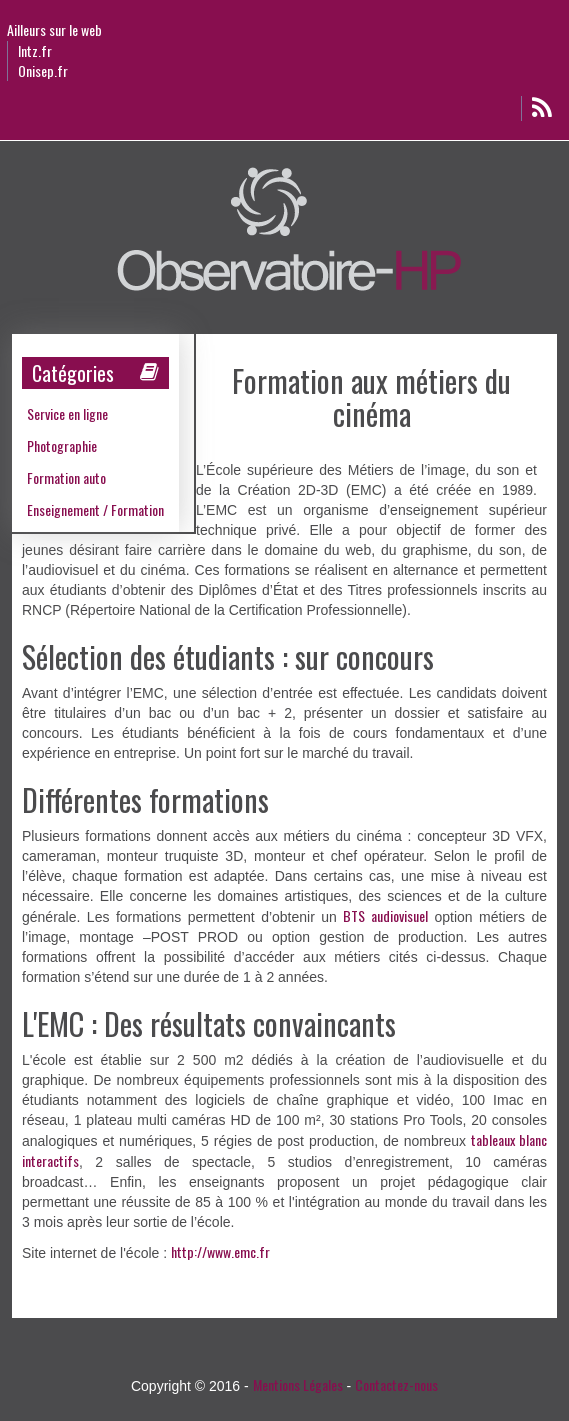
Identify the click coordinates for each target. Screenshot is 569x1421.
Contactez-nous (396, 1384)
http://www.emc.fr (220, 1251)
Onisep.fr (43, 71)
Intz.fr (35, 51)
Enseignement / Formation (95, 509)
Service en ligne (67, 413)
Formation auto (66, 477)
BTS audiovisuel (385, 915)
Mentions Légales (298, 1384)
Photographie (62, 445)
